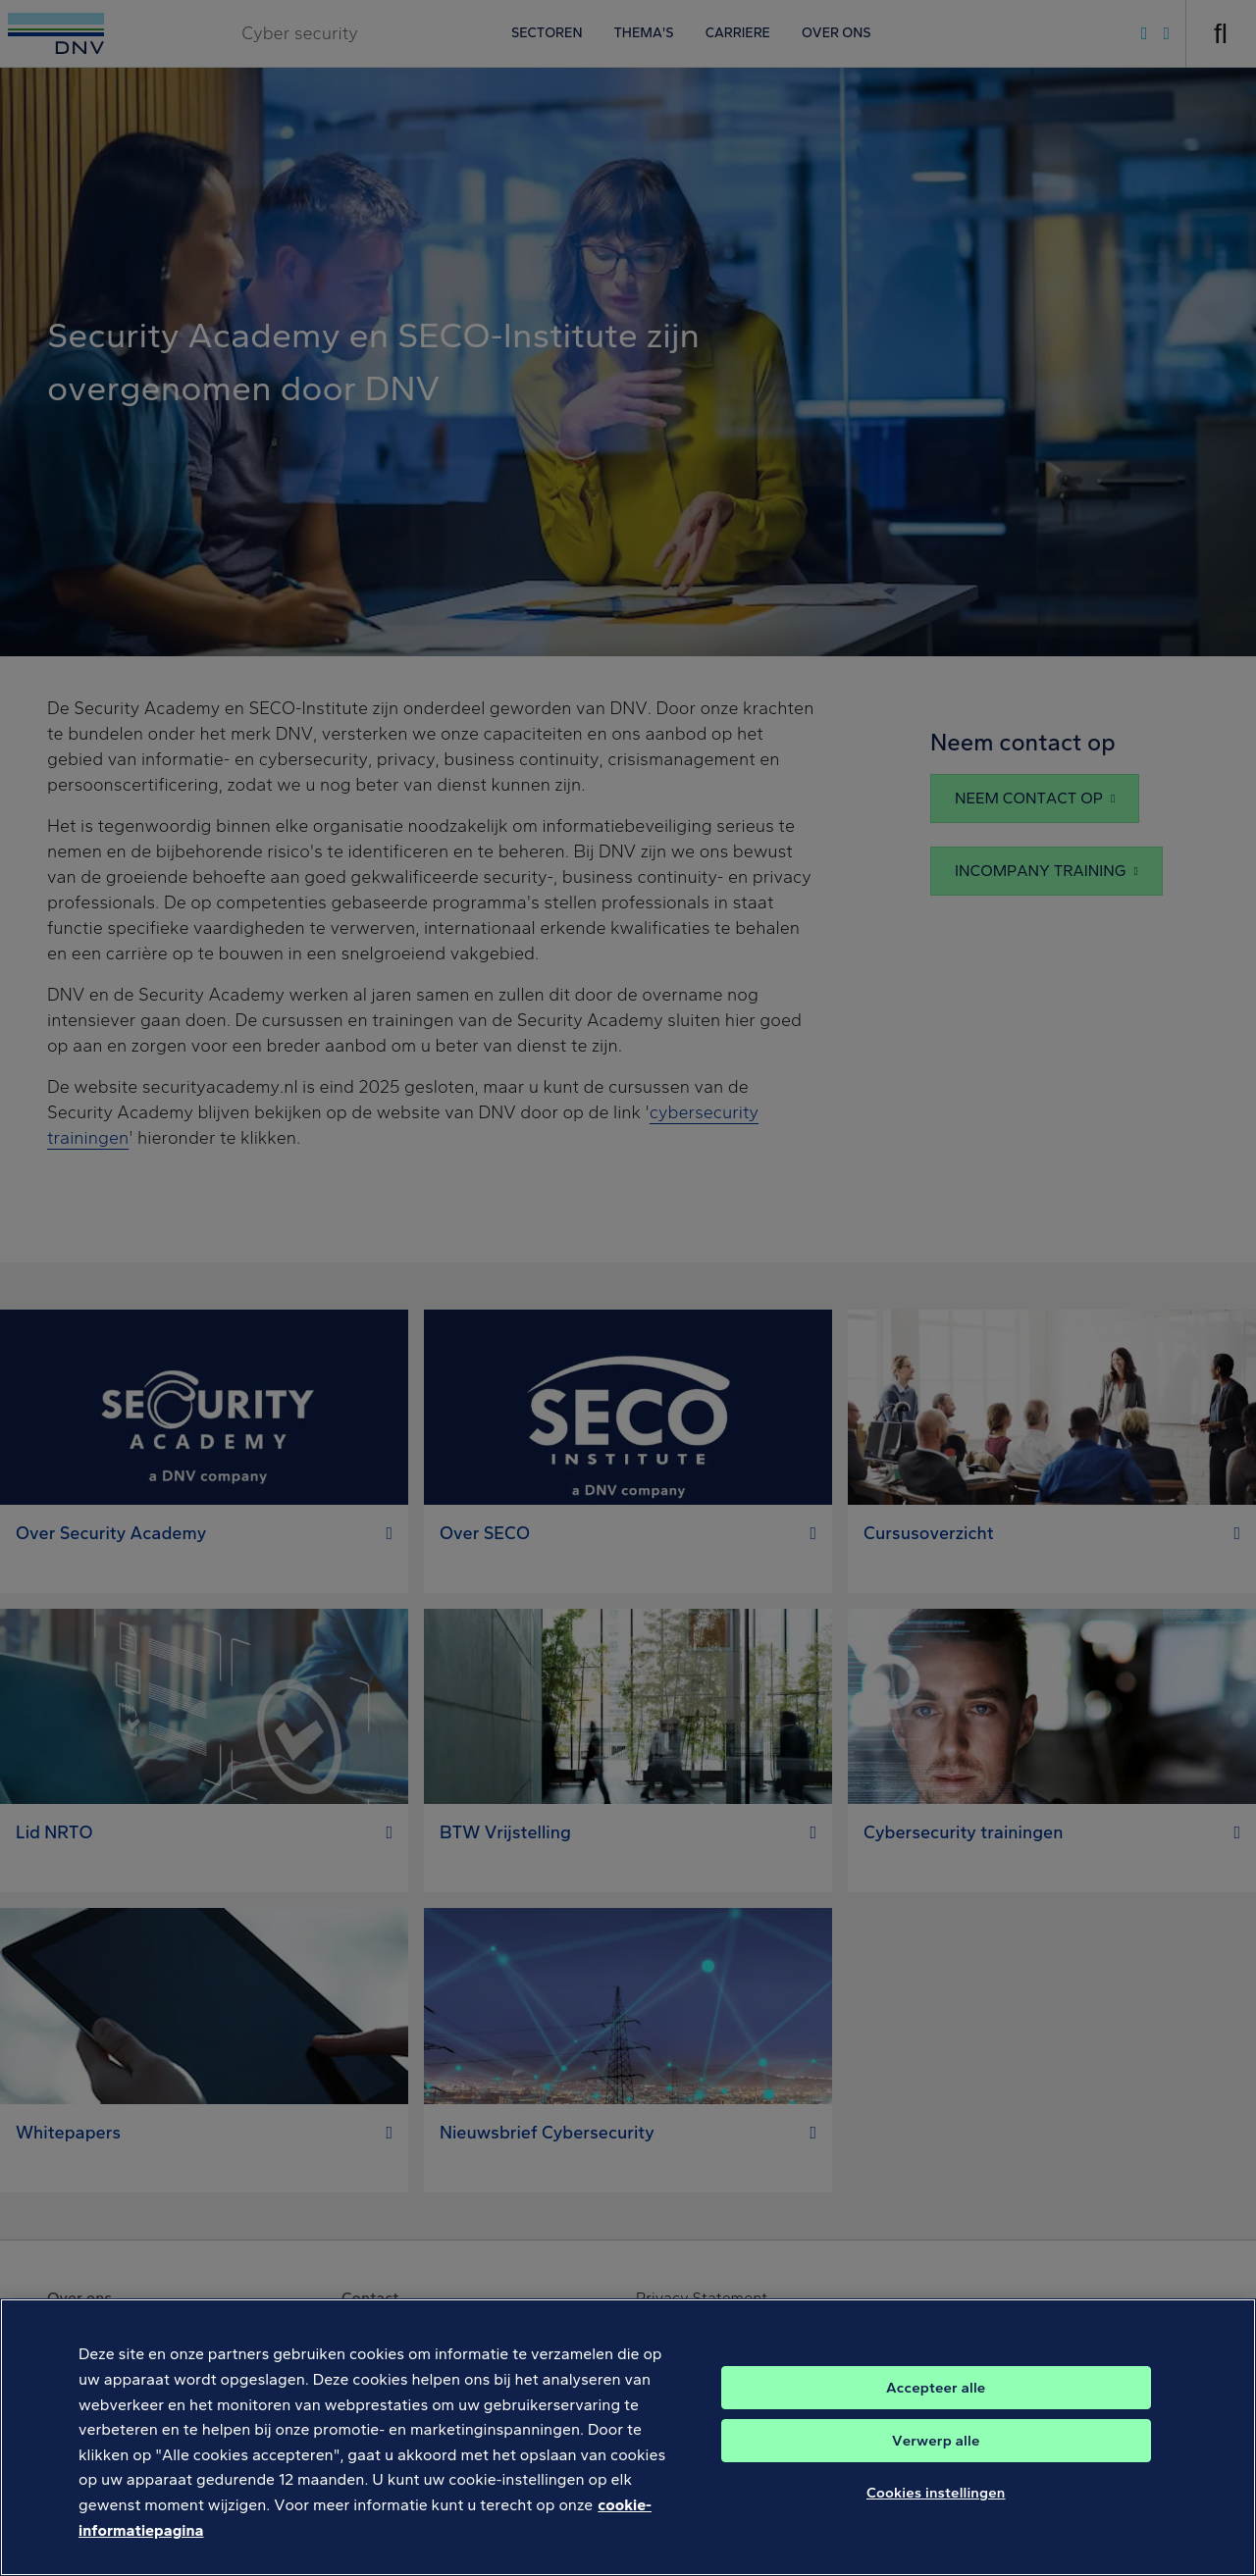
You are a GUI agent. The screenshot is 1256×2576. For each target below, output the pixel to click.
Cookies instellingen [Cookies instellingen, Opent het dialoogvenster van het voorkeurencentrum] (936, 2512)
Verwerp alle (935, 2460)
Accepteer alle (935, 2407)
